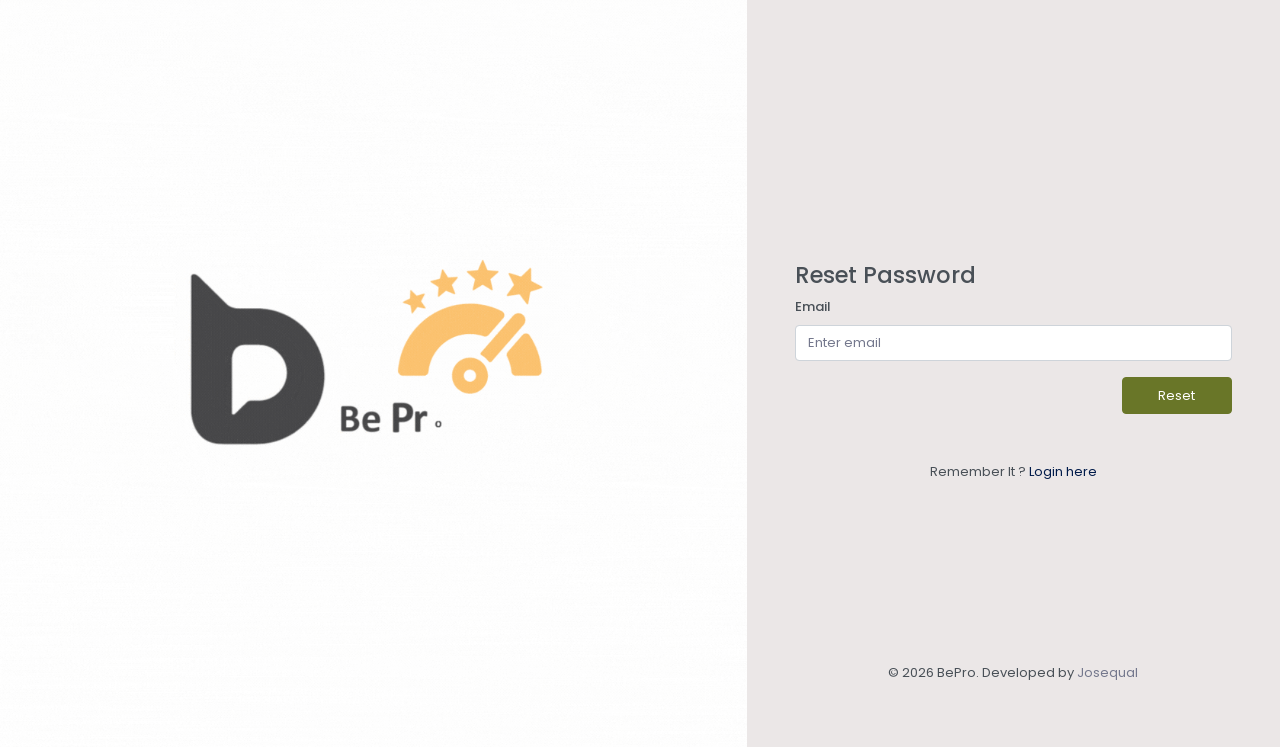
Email (813, 306)
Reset (1176, 395)
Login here (1063, 471)
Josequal (1107, 672)
